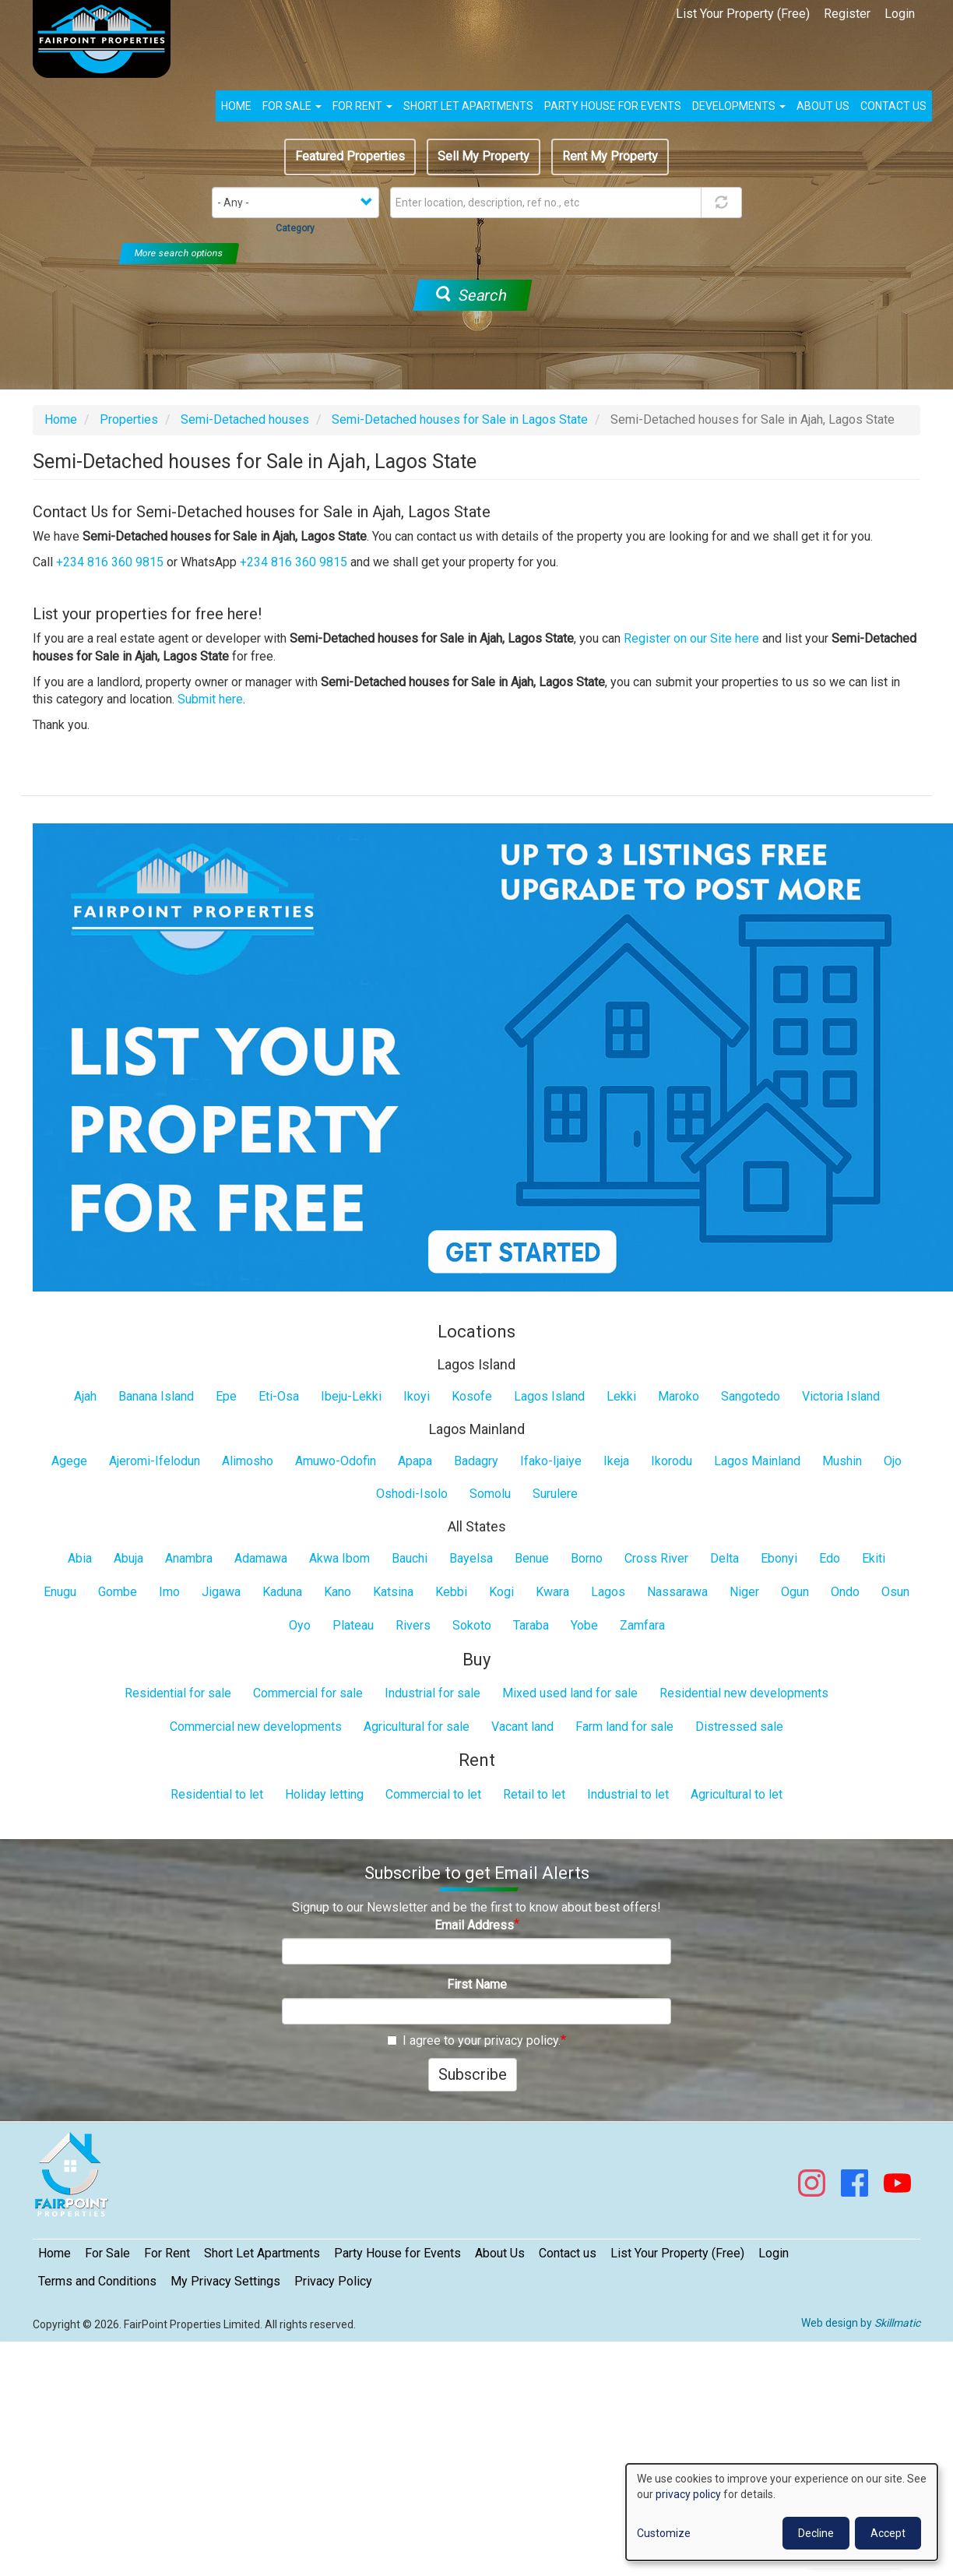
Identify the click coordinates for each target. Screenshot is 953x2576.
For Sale (292, 106)
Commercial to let (433, 1794)
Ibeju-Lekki (351, 1396)
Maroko (678, 1396)
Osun (895, 1591)
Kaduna (282, 1591)
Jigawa (221, 1591)
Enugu (60, 1591)
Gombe (117, 1591)
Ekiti (873, 1558)
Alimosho (247, 1461)
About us (823, 106)
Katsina (393, 1591)
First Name (477, 1984)
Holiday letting (324, 1794)
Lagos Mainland (757, 1461)
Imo (169, 1591)
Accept (888, 2533)
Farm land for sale (624, 1726)
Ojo (893, 1461)
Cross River (656, 1558)
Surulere (555, 1493)
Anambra (189, 1558)
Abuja (128, 1558)
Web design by (860, 2323)
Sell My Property (483, 156)
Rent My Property (610, 156)
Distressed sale (739, 1726)
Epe (226, 1396)
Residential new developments (743, 1693)
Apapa (415, 1461)
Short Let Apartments (468, 106)
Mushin (842, 1461)
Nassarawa (677, 1591)
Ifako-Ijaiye (551, 1461)
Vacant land (522, 1726)
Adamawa (260, 1558)
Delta (724, 1558)
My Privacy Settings (225, 2281)
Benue (532, 1558)
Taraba (531, 1625)
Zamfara (642, 1625)
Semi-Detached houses (245, 419)
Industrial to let (628, 1794)
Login (899, 13)
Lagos (608, 1591)
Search (471, 295)
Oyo (300, 1625)
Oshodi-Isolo (412, 1493)
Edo (829, 1558)
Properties (129, 419)
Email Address (474, 1925)
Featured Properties (350, 156)
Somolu (490, 1493)
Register (847, 13)
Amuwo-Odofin (335, 1461)
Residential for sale (178, 1693)
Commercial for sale (308, 1693)
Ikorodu (671, 1461)
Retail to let (534, 1794)
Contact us (893, 106)
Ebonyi (779, 1558)
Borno (587, 1558)
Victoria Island (841, 1396)
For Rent (362, 106)
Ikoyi (416, 1396)
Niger (744, 1591)
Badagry (476, 1461)
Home (236, 106)
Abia (80, 1558)
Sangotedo (750, 1396)
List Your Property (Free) (743, 13)
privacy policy (688, 2494)
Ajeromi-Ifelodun (154, 1461)
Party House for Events (612, 106)
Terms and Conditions (97, 2281)
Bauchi (409, 1558)
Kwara (552, 1591)
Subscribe (472, 2074)
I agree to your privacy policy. (474, 2040)
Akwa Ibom (339, 1558)
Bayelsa (471, 1558)
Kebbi (451, 1591)
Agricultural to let (736, 1794)
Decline (816, 2533)
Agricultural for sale (416, 1726)
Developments (739, 106)
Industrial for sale (432, 1693)
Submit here (210, 699)
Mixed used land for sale (570, 1693)
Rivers (413, 1625)
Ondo (845, 1591)
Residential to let (217, 1794)
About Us (500, 2253)
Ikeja (616, 1461)
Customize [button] (664, 2533)
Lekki (621, 1396)
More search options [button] (179, 253)
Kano (337, 1591)
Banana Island (156, 1396)
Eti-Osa (278, 1396)
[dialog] (781, 2512)
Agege (69, 1461)
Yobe (584, 1625)
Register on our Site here (691, 638)
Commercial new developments (256, 1726)
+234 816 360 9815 (110, 562)
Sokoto (471, 1625)
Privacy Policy (333, 2281)
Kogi (501, 1591)
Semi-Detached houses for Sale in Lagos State (460, 419)
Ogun (795, 1591)
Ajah (85, 1396)
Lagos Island (549, 1396)
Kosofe (472, 1396)
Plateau (353, 1625)
